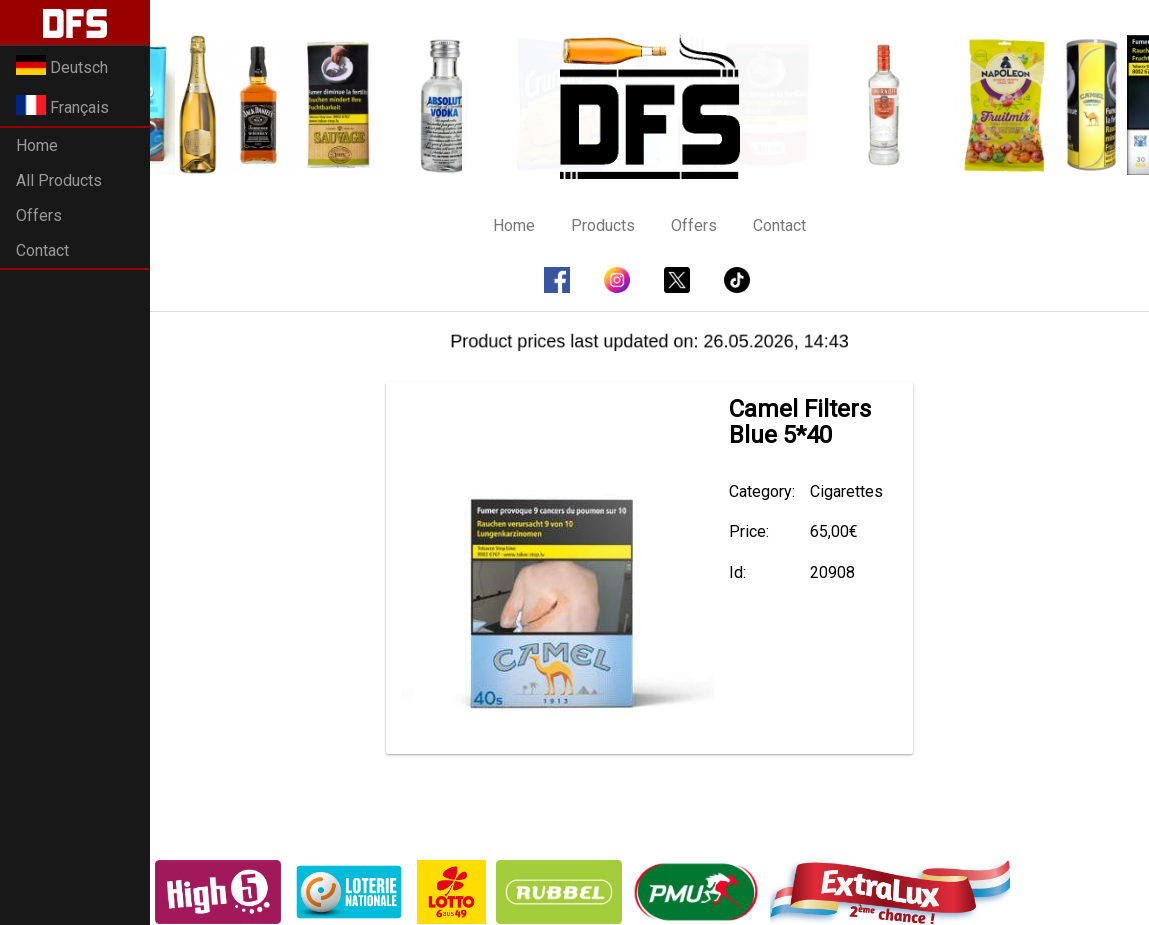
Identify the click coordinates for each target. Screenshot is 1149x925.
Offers (39, 215)
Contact (42, 250)
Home (37, 145)
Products (603, 225)
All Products (59, 180)
